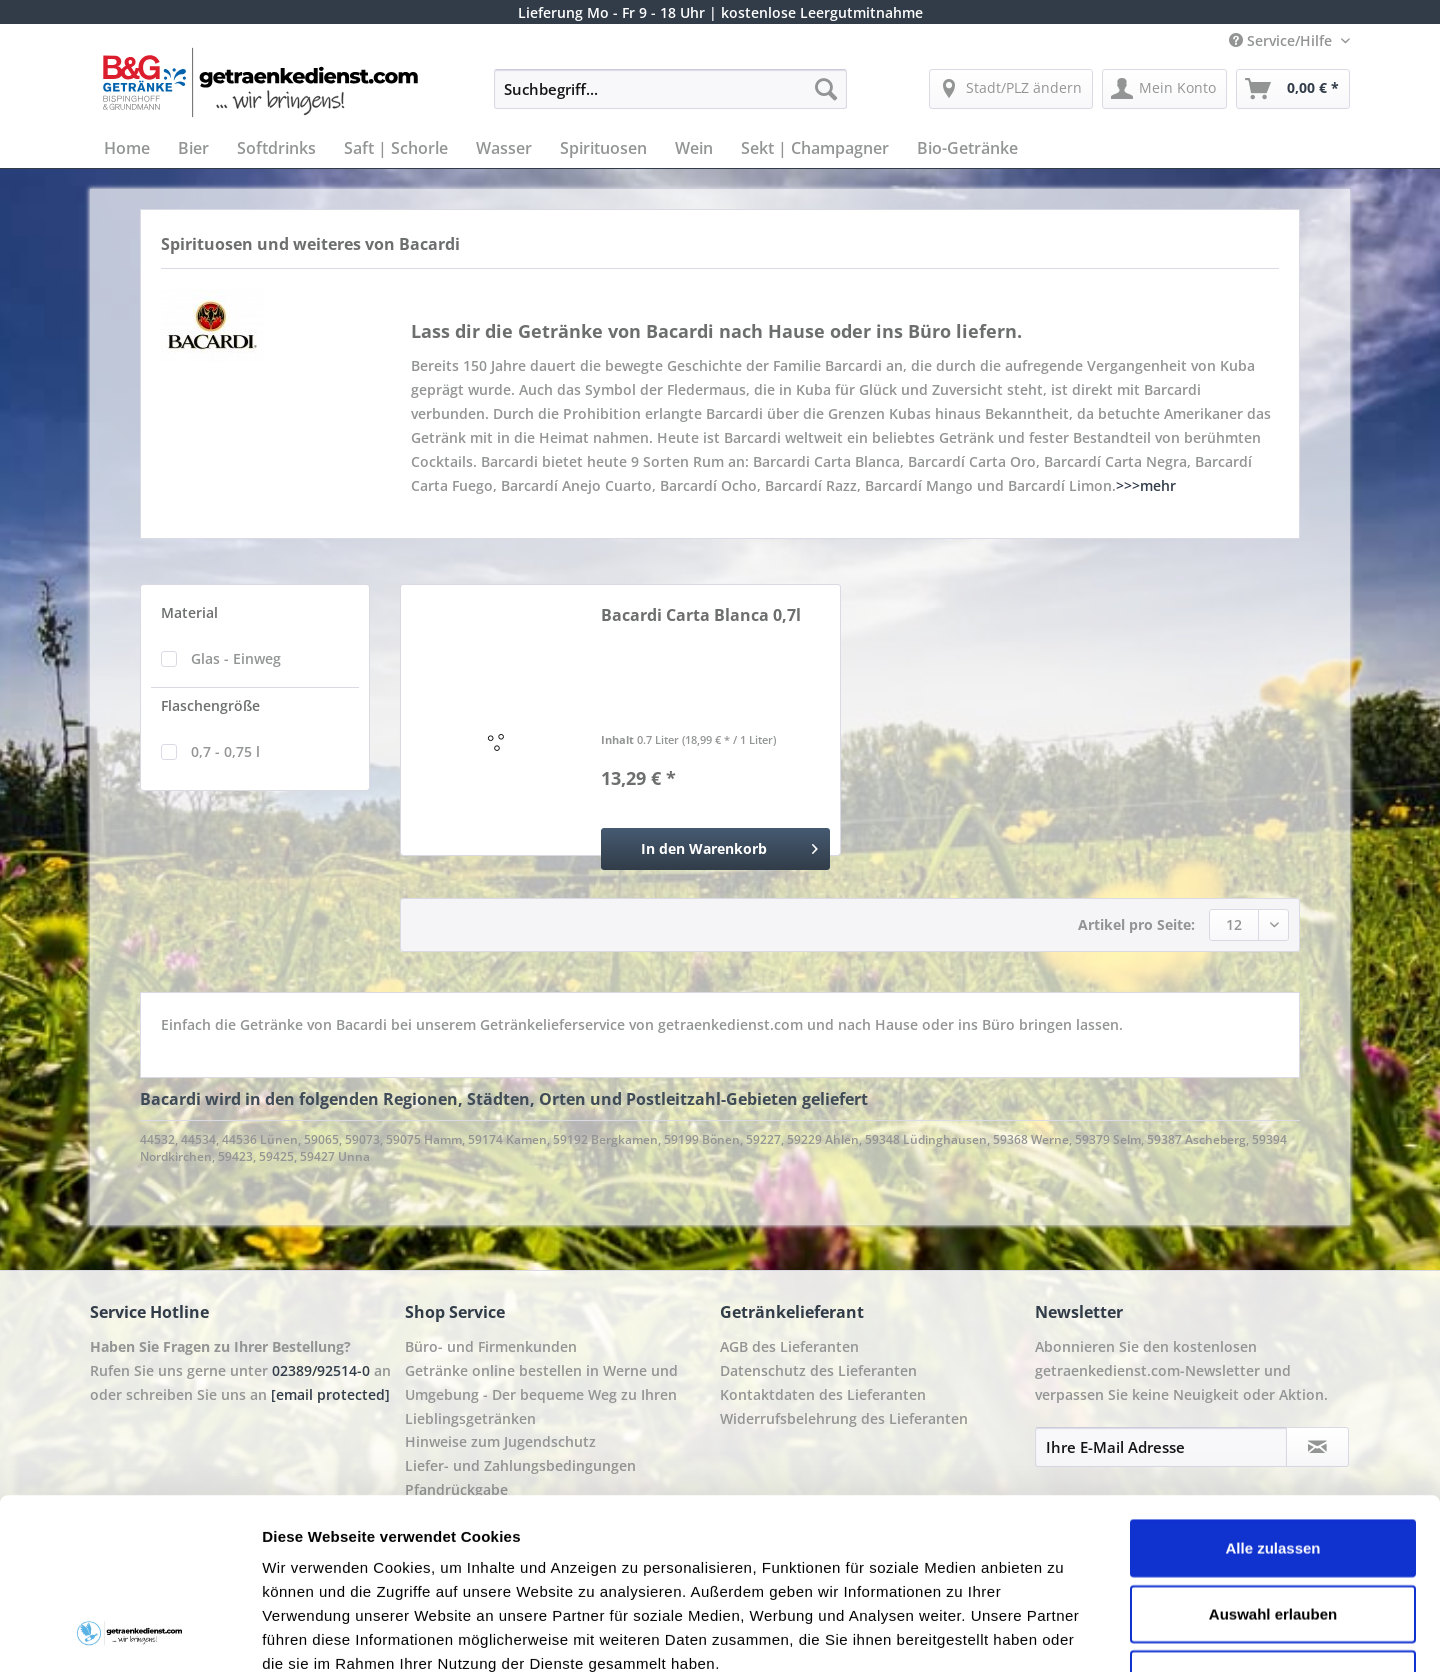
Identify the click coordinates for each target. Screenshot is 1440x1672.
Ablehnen (1273, 1518)
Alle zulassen (1272, 1387)
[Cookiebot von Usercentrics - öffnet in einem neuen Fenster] (129, 1633)
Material (189, 612)
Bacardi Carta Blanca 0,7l (701, 615)
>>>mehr (1146, 485)
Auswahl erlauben (1273, 1453)
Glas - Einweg (236, 658)
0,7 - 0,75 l (225, 751)
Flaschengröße (210, 705)
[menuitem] (670, 98)
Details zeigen (1063, 1632)
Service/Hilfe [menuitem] (1282, 40)
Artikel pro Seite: (1136, 924)
